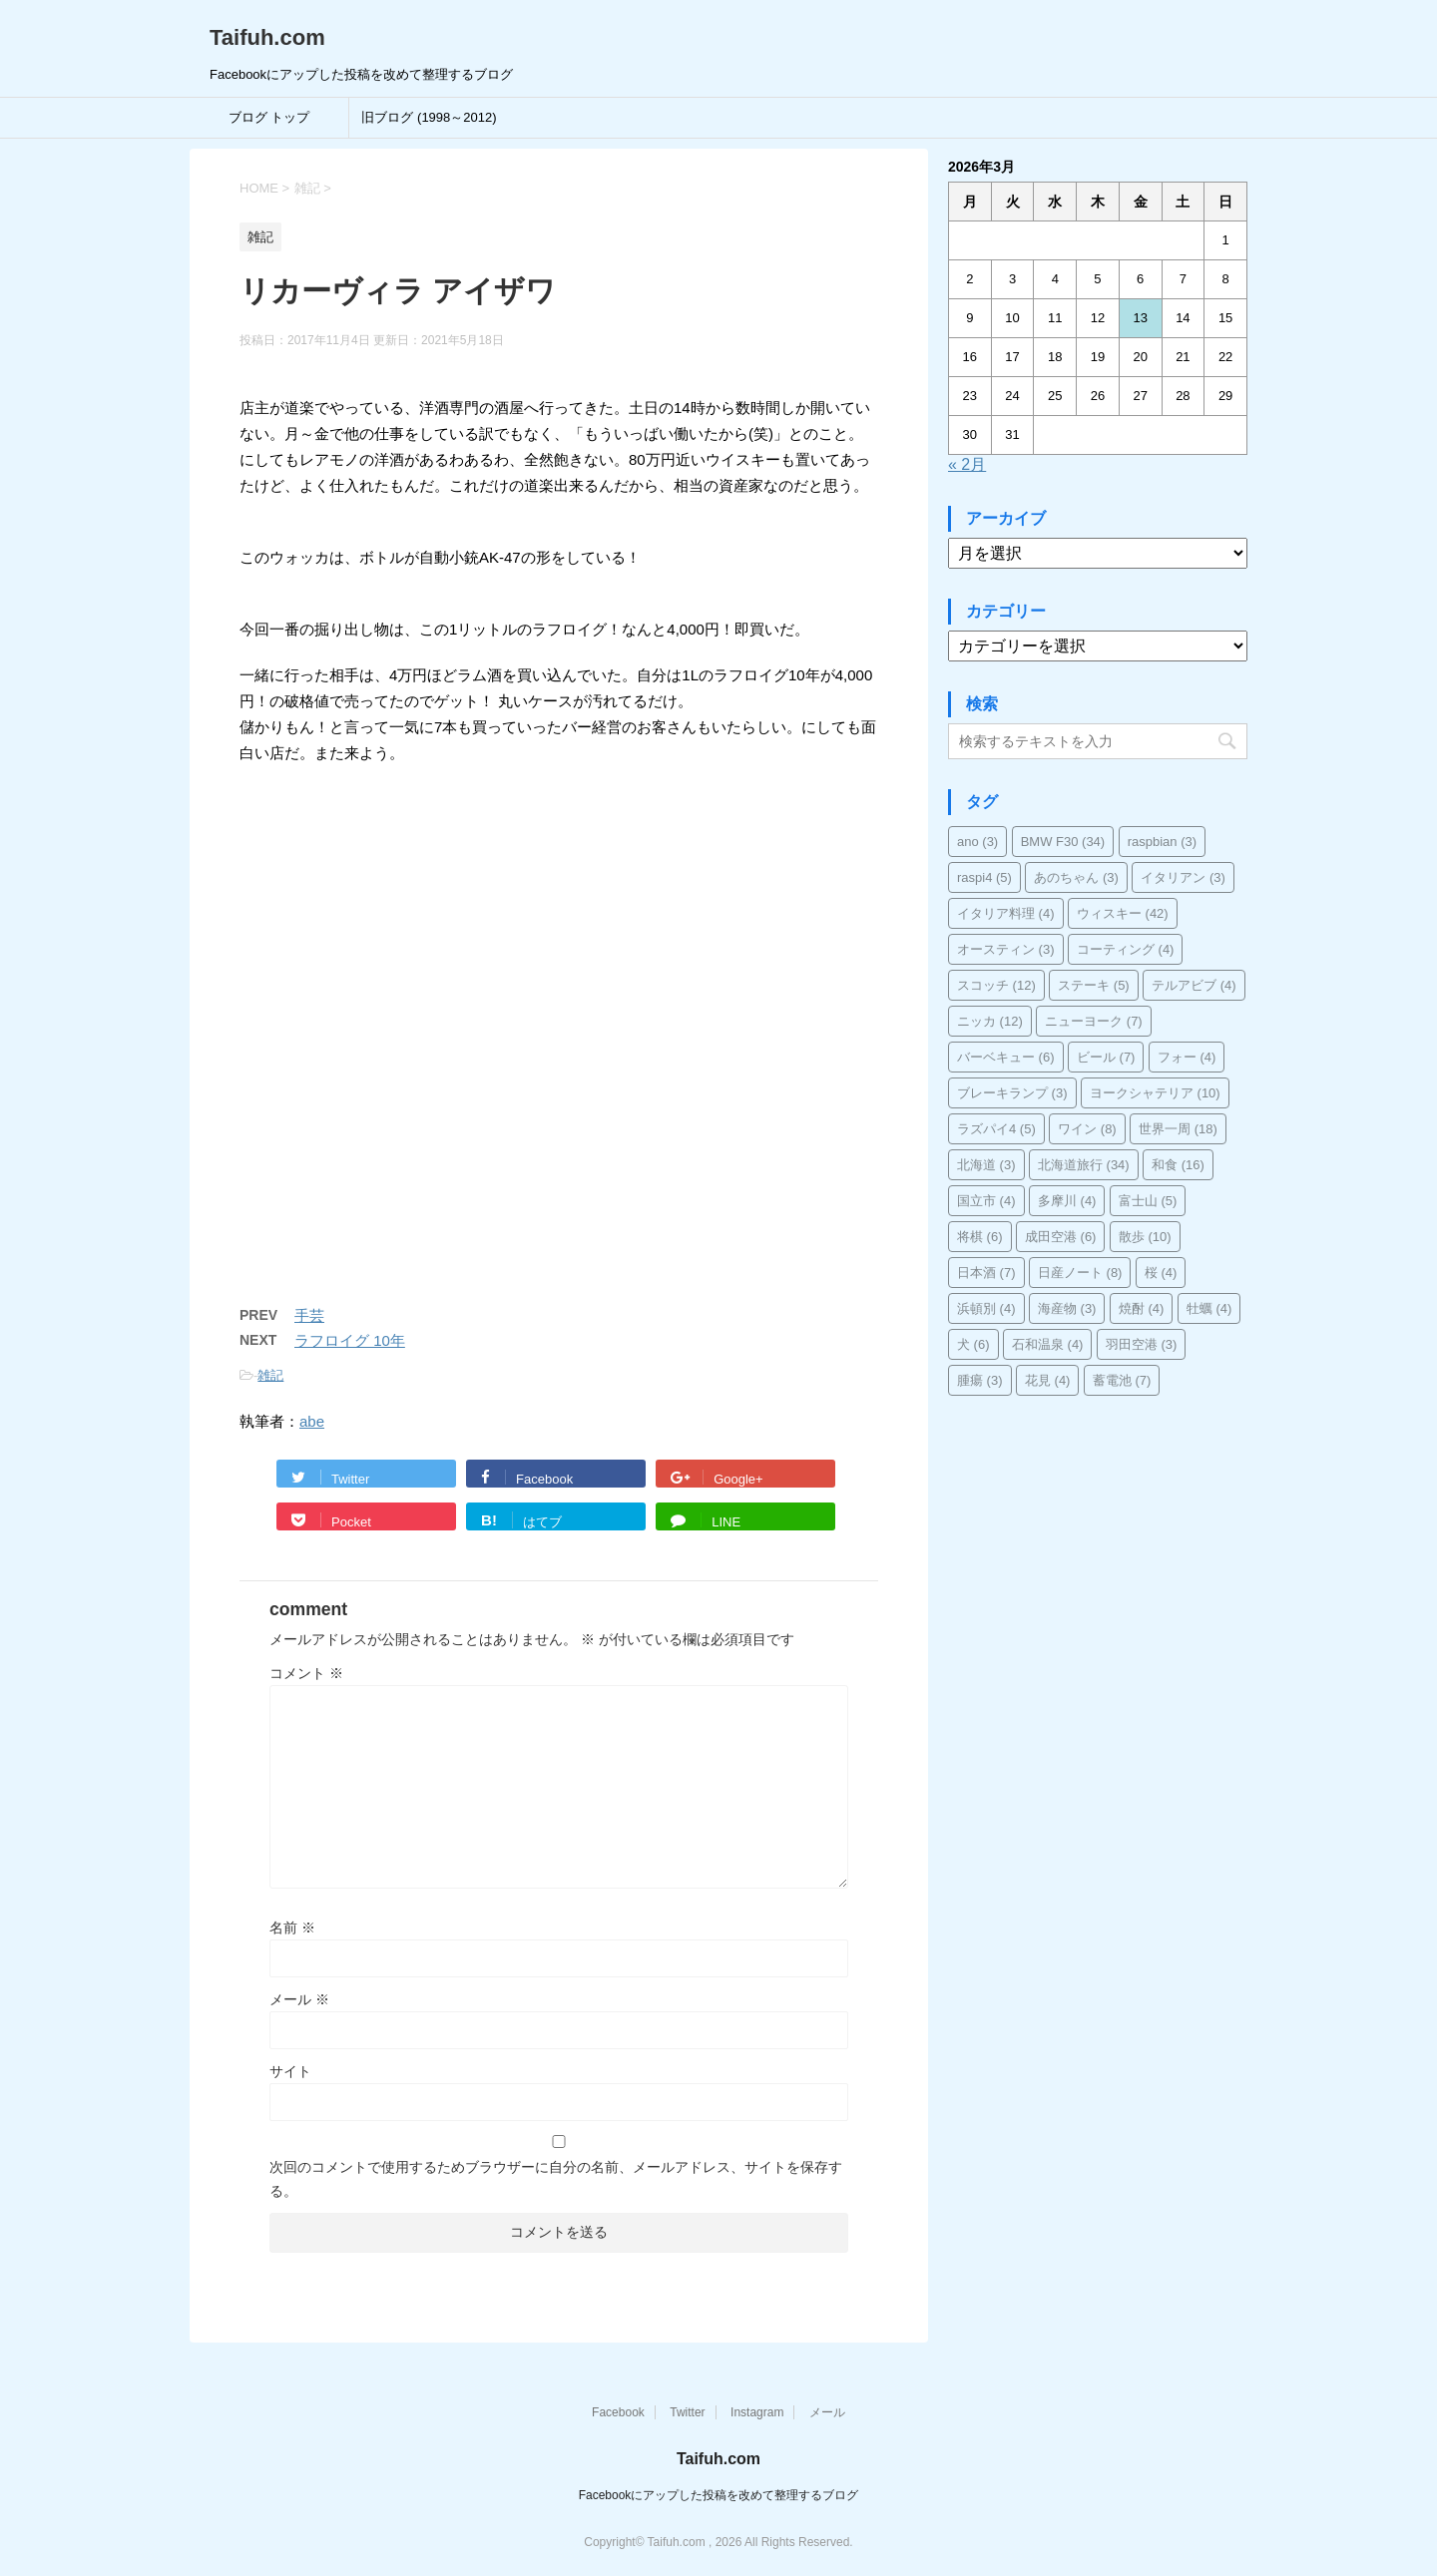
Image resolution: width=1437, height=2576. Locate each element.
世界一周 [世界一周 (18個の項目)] (1178, 1128)
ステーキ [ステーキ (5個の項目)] (1094, 985)
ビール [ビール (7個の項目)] (1106, 1057)
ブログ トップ (269, 117)
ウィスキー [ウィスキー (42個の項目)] (1123, 913)
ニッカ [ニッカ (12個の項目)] (990, 1021)
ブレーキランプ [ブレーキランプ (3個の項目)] (1012, 1092)
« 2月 (967, 464)
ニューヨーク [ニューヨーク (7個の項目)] (1094, 1021)
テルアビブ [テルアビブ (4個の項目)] (1194, 985)
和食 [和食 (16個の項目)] (1178, 1164)
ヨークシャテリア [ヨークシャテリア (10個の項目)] (1155, 1092)
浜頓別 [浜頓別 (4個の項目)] (986, 1308)
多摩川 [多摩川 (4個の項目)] (1067, 1200)
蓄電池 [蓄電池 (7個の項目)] (1122, 1380)
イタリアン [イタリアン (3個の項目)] (1183, 877)
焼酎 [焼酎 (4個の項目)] (1142, 1308)
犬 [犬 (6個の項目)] (973, 1344)
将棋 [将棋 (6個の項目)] (980, 1236)
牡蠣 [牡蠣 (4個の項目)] (1209, 1308)
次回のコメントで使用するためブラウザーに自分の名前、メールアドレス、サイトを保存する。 (555, 2179)
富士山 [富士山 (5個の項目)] (1148, 1200)
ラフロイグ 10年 (349, 1340)
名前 (292, 1927)
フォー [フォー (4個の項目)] (1187, 1057)
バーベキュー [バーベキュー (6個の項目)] (1006, 1057)
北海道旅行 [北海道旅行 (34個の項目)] (1084, 1164)
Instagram (756, 2412)
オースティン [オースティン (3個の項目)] (1006, 949)
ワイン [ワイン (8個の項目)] (1087, 1128)
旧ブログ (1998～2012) (428, 117)
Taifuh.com (267, 37)
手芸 (309, 1315)
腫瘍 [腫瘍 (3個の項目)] (980, 1380)
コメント (306, 1673)
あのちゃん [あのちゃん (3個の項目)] (1076, 877)
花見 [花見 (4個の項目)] (1048, 1380)
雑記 (270, 1375)
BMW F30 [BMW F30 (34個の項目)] (1063, 841)
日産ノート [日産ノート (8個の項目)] (1080, 1272)
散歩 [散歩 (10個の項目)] (1145, 1236)
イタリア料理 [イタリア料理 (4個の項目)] (1006, 913)
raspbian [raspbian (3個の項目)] (1162, 841)
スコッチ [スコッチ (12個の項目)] (996, 985)
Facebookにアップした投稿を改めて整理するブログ (719, 2495)
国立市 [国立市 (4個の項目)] (986, 1200)
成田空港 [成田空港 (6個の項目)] (1061, 1236)
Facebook (618, 2412)
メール (299, 1999)
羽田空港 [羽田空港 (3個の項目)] (1142, 1344)
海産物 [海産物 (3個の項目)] (1067, 1308)
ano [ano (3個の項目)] (977, 841)
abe (311, 1421)
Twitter (687, 2412)
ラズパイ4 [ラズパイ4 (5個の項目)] (996, 1128)
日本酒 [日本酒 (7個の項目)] (986, 1272)
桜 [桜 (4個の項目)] (1161, 1272)
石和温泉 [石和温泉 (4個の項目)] (1048, 1344)
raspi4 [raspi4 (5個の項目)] (984, 877)
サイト (290, 2071)
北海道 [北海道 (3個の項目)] (986, 1164)
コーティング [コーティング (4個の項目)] (1126, 949)
